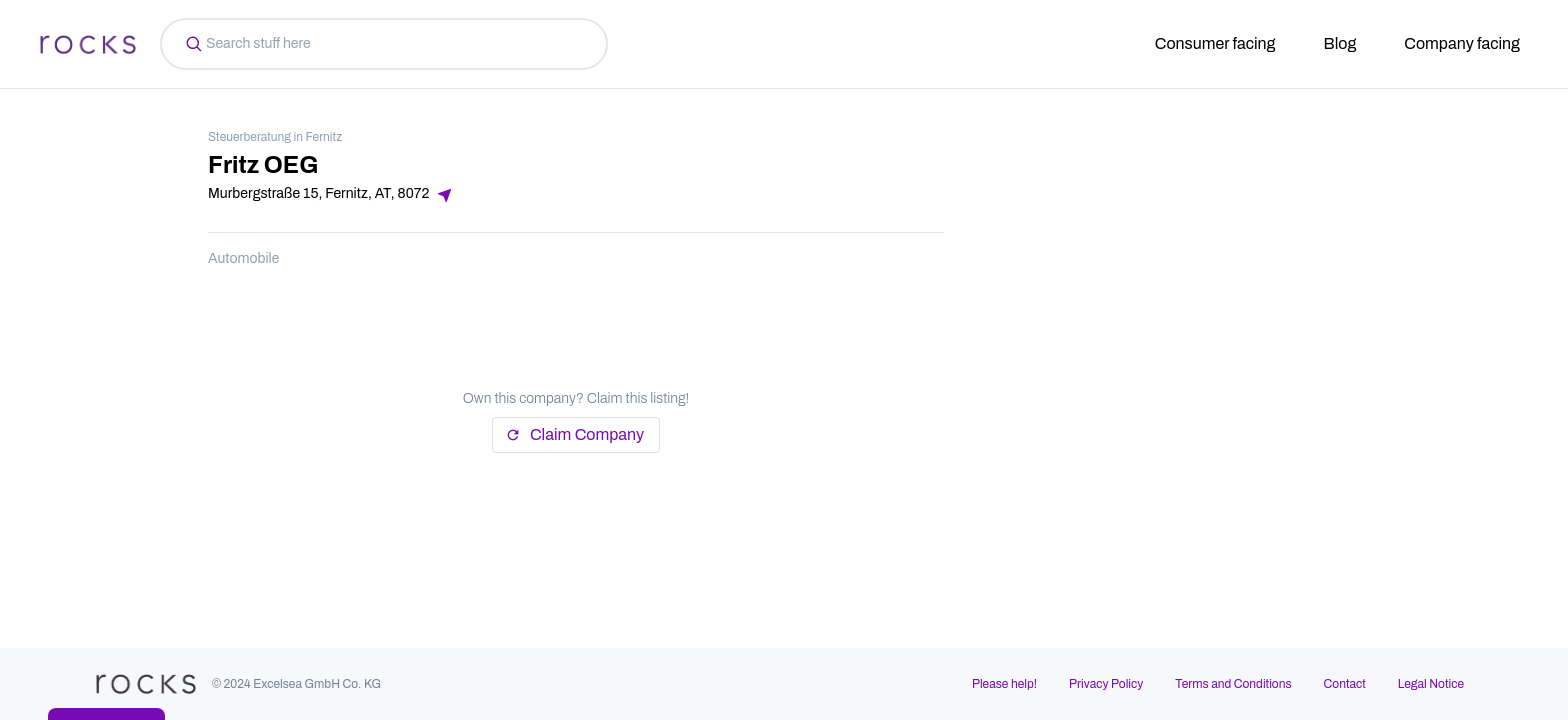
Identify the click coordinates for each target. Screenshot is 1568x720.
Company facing (1462, 43)
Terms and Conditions (1233, 684)
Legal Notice (1431, 684)
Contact (1345, 684)
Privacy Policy (1106, 684)
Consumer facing (1215, 43)
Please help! (1004, 684)
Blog (1340, 43)
